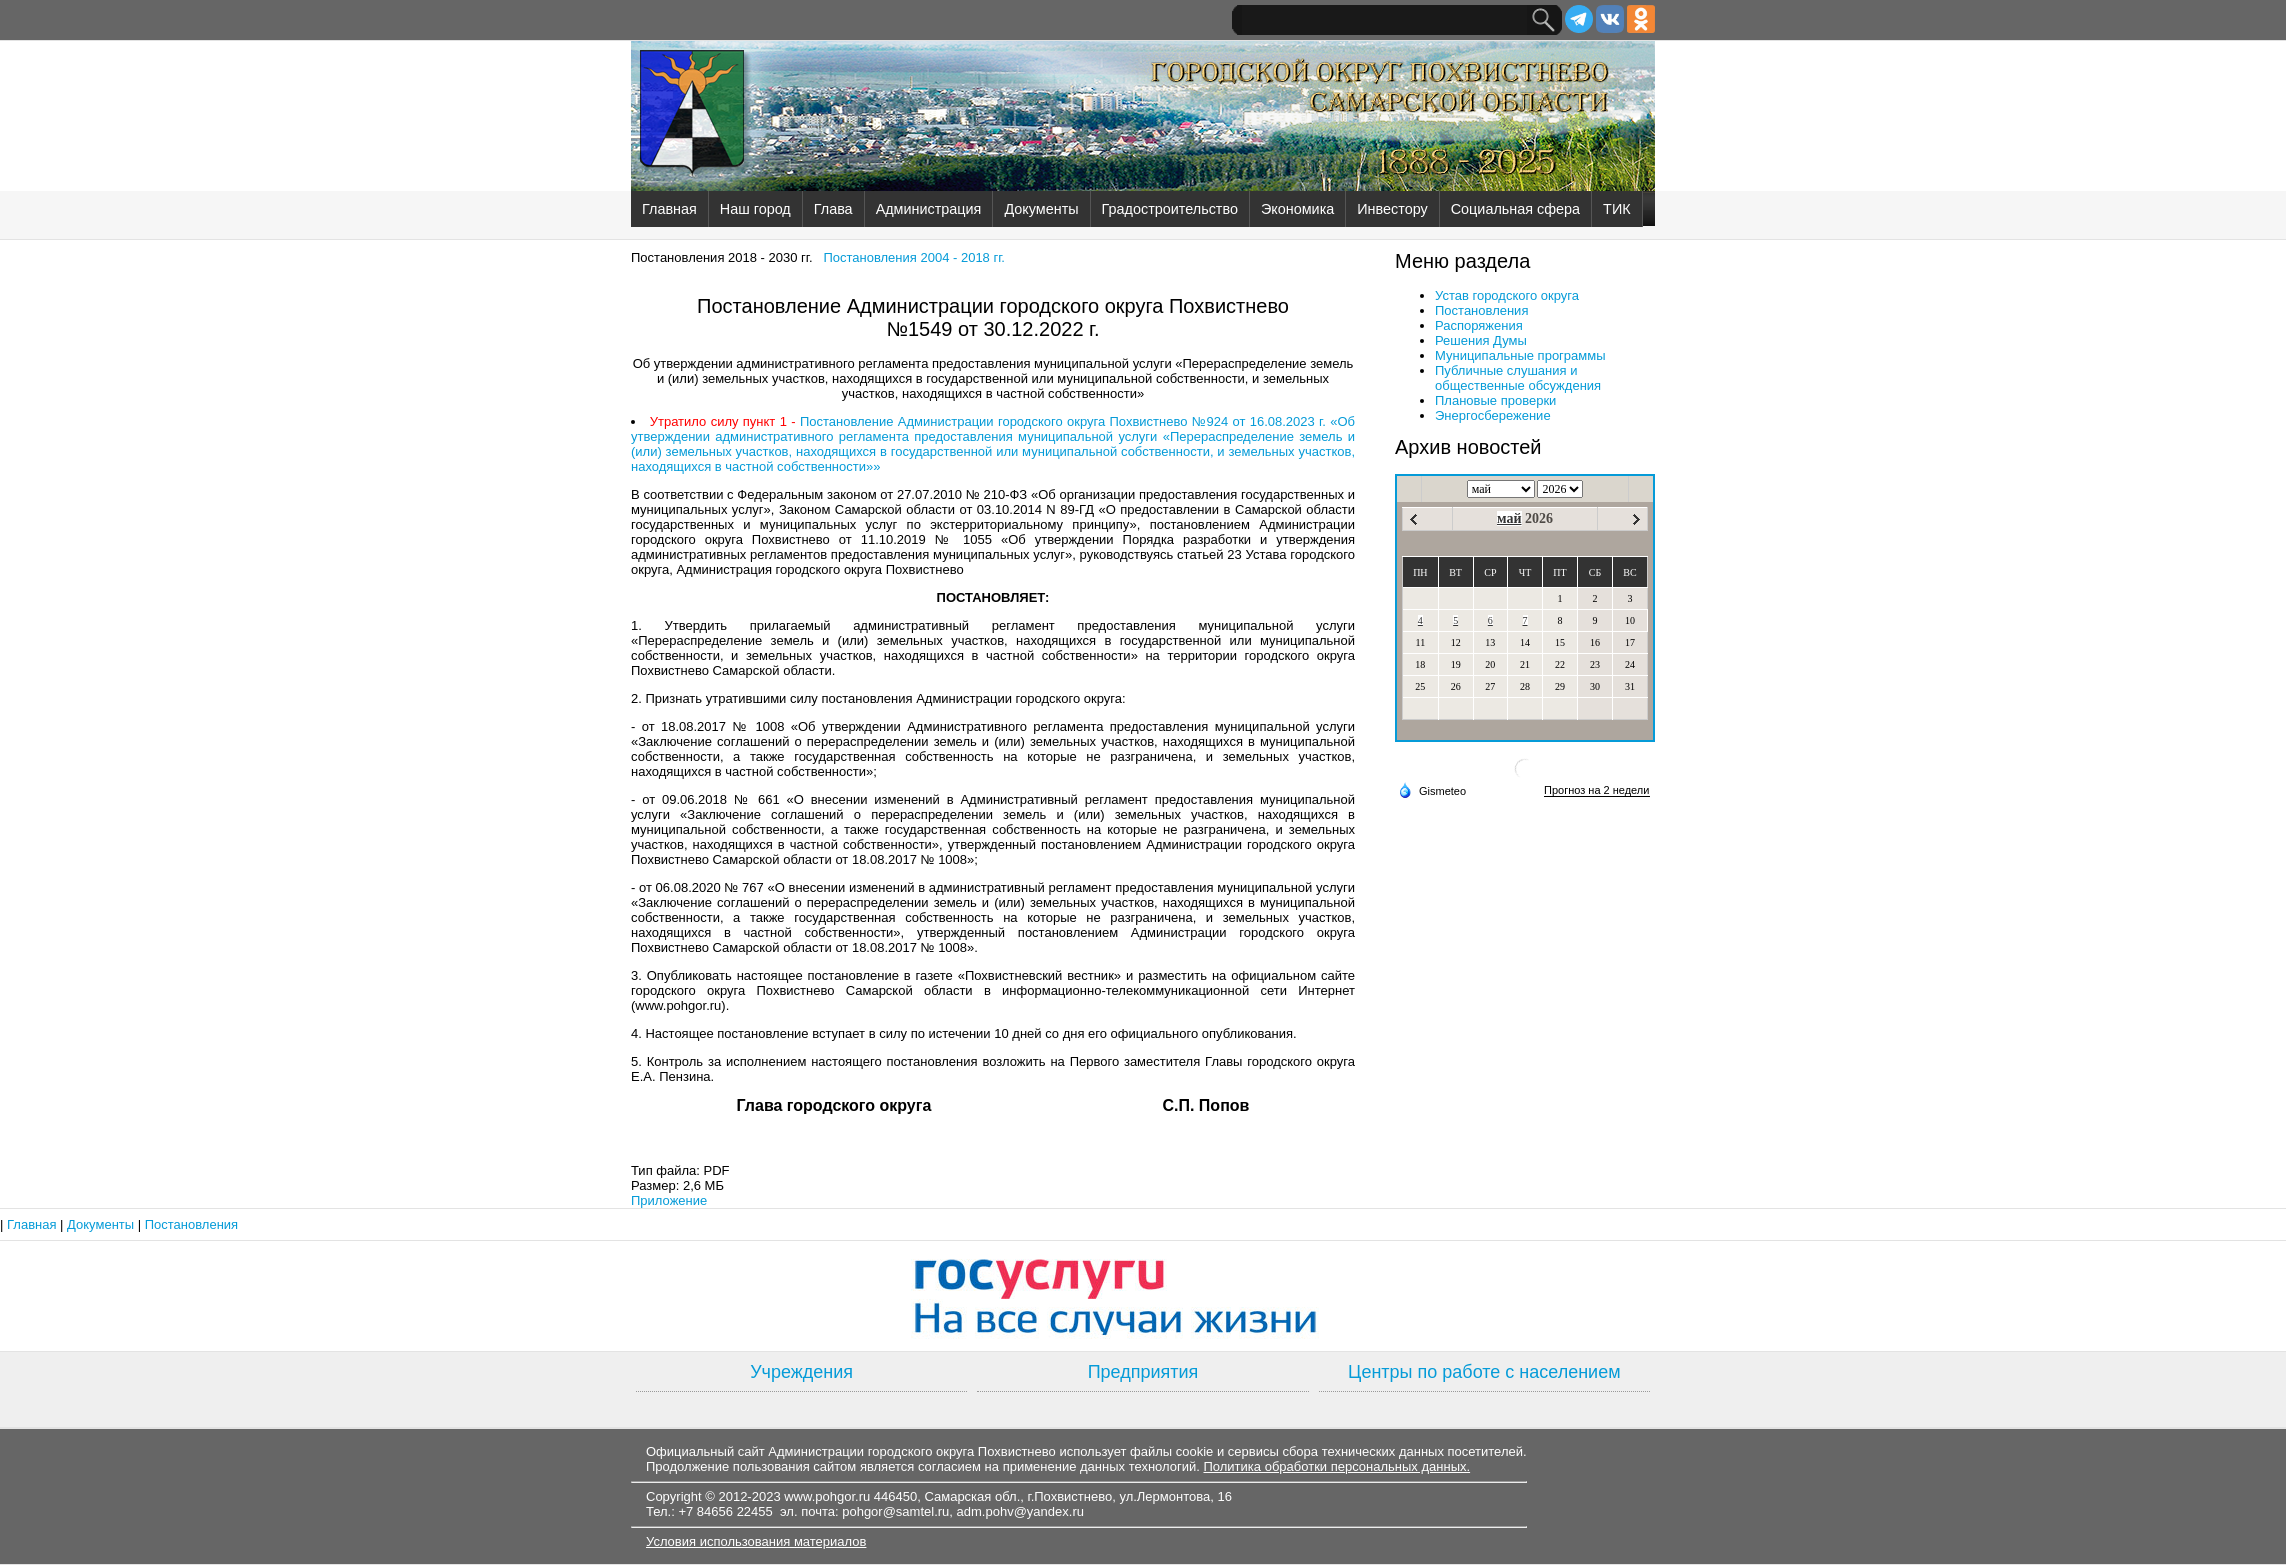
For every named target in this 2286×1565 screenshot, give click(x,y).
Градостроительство (1170, 209)
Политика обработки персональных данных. (1336, 1466)
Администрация (929, 209)
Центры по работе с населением (1484, 1372)
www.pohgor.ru (827, 1496)
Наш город (755, 209)
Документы (1041, 209)
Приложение (669, 1200)
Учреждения (801, 1372)
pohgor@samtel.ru (895, 1511)
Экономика (1297, 209)
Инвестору (1392, 209)
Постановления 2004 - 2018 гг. (914, 257)
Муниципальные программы (1520, 355)
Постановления (1481, 310)
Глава (833, 209)
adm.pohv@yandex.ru (1020, 1511)
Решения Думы (1481, 340)
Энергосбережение (1493, 415)
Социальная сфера (1515, 209)
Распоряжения (1479, 325)
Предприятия (1143, 1372)
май (1509, 518)
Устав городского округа (1507, 295)
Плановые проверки (1495, 400)
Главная (669, 209)
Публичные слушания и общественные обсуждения (1518, 378)
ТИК (1617, 209)
